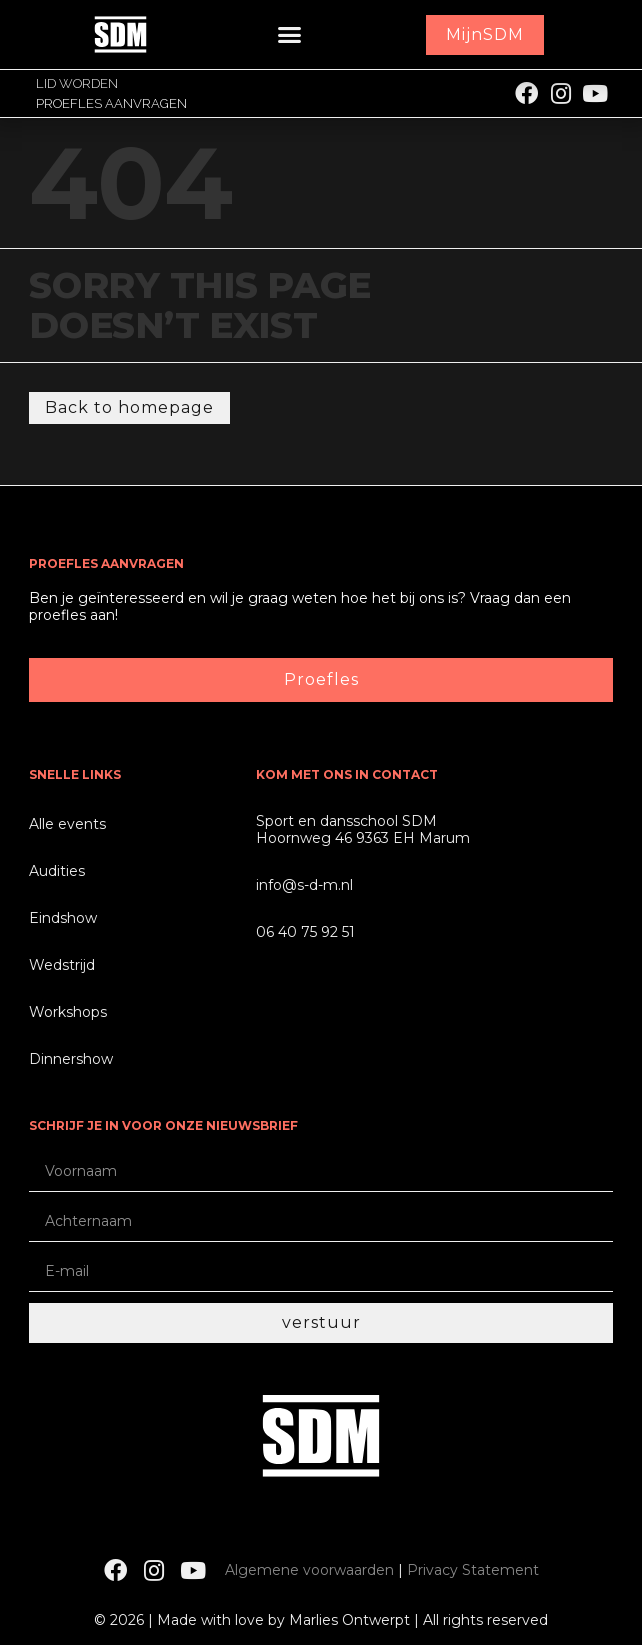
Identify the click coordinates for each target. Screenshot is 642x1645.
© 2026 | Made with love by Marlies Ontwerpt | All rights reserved (321, 1620)
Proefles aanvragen (111, 103)
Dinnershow (71, 1059)
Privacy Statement (473, 1570)
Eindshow (63, 918)
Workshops (68, 1012)
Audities (57, 871)
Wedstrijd (62, 965)
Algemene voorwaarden (309, 1570)
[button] (290, 35)
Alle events (67, 824)
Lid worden (77, 83)
